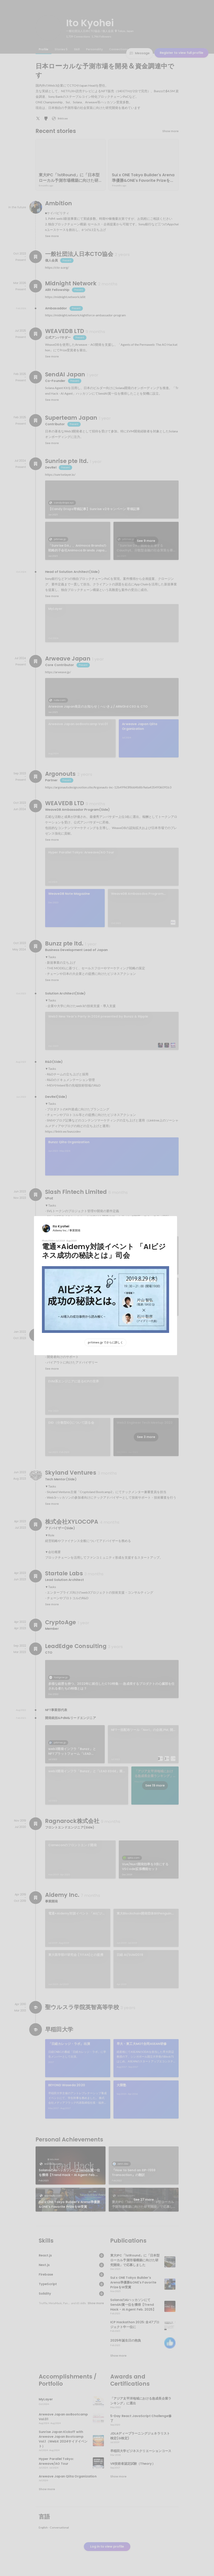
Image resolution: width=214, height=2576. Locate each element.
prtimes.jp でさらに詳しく (105, 1342)
